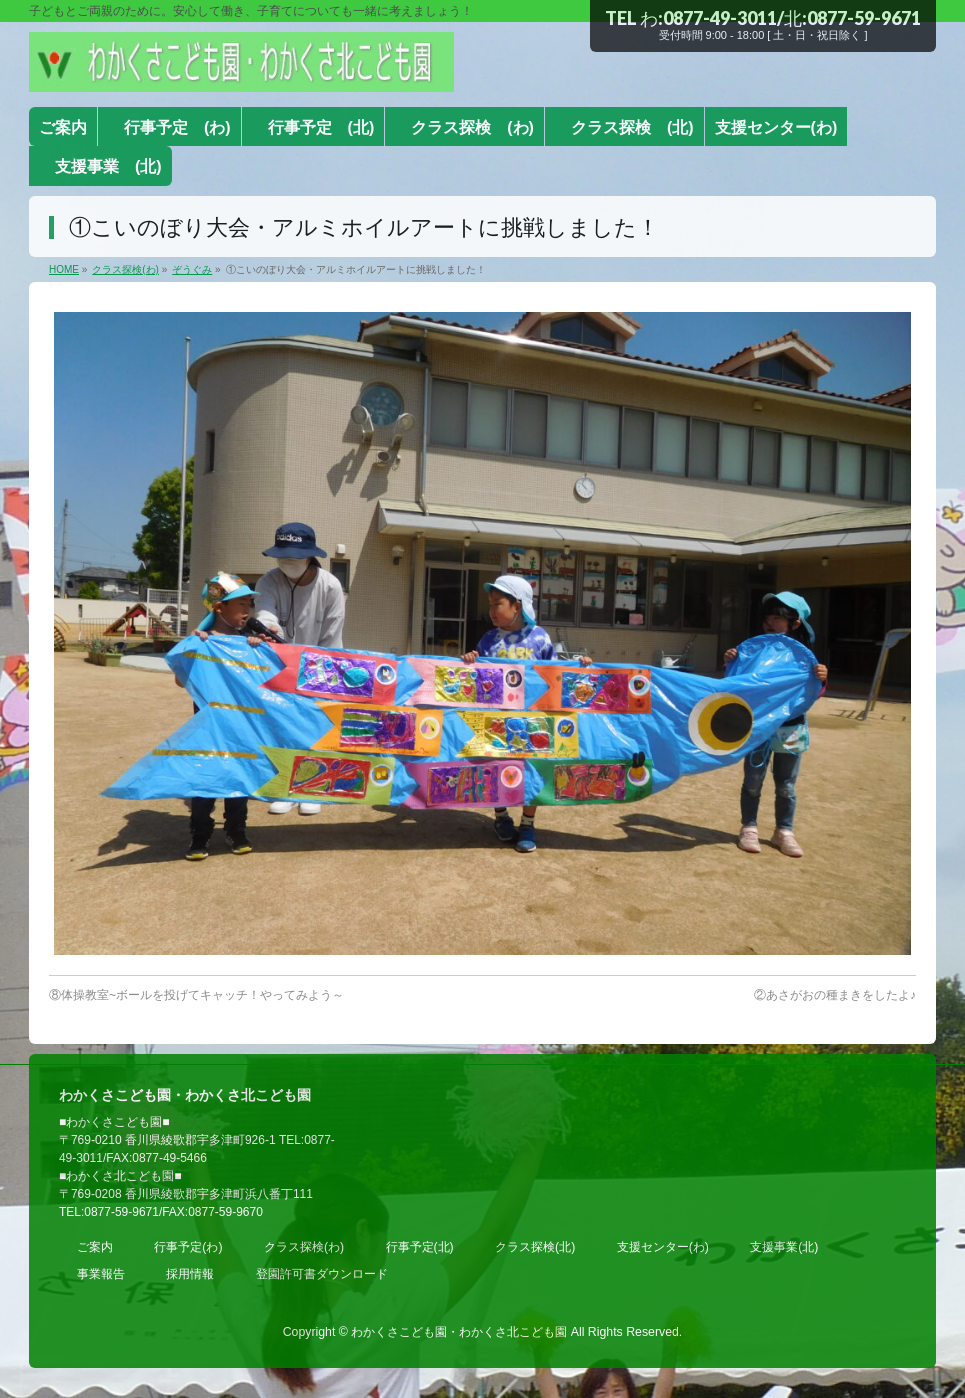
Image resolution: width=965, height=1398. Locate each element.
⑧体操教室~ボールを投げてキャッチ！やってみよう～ (196, 995)
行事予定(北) (420, 1247)
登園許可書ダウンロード (322, 1274)
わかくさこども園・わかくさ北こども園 (459, 1332)
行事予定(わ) (188, 1247)
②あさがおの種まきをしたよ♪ (835, 995)
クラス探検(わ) (304, 1247)
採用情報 (190, 1274)
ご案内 (95, 1247)
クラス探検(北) (535, 1247)
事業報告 (101, 1274)
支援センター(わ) (663, 1247)
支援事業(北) (784, 1247)
